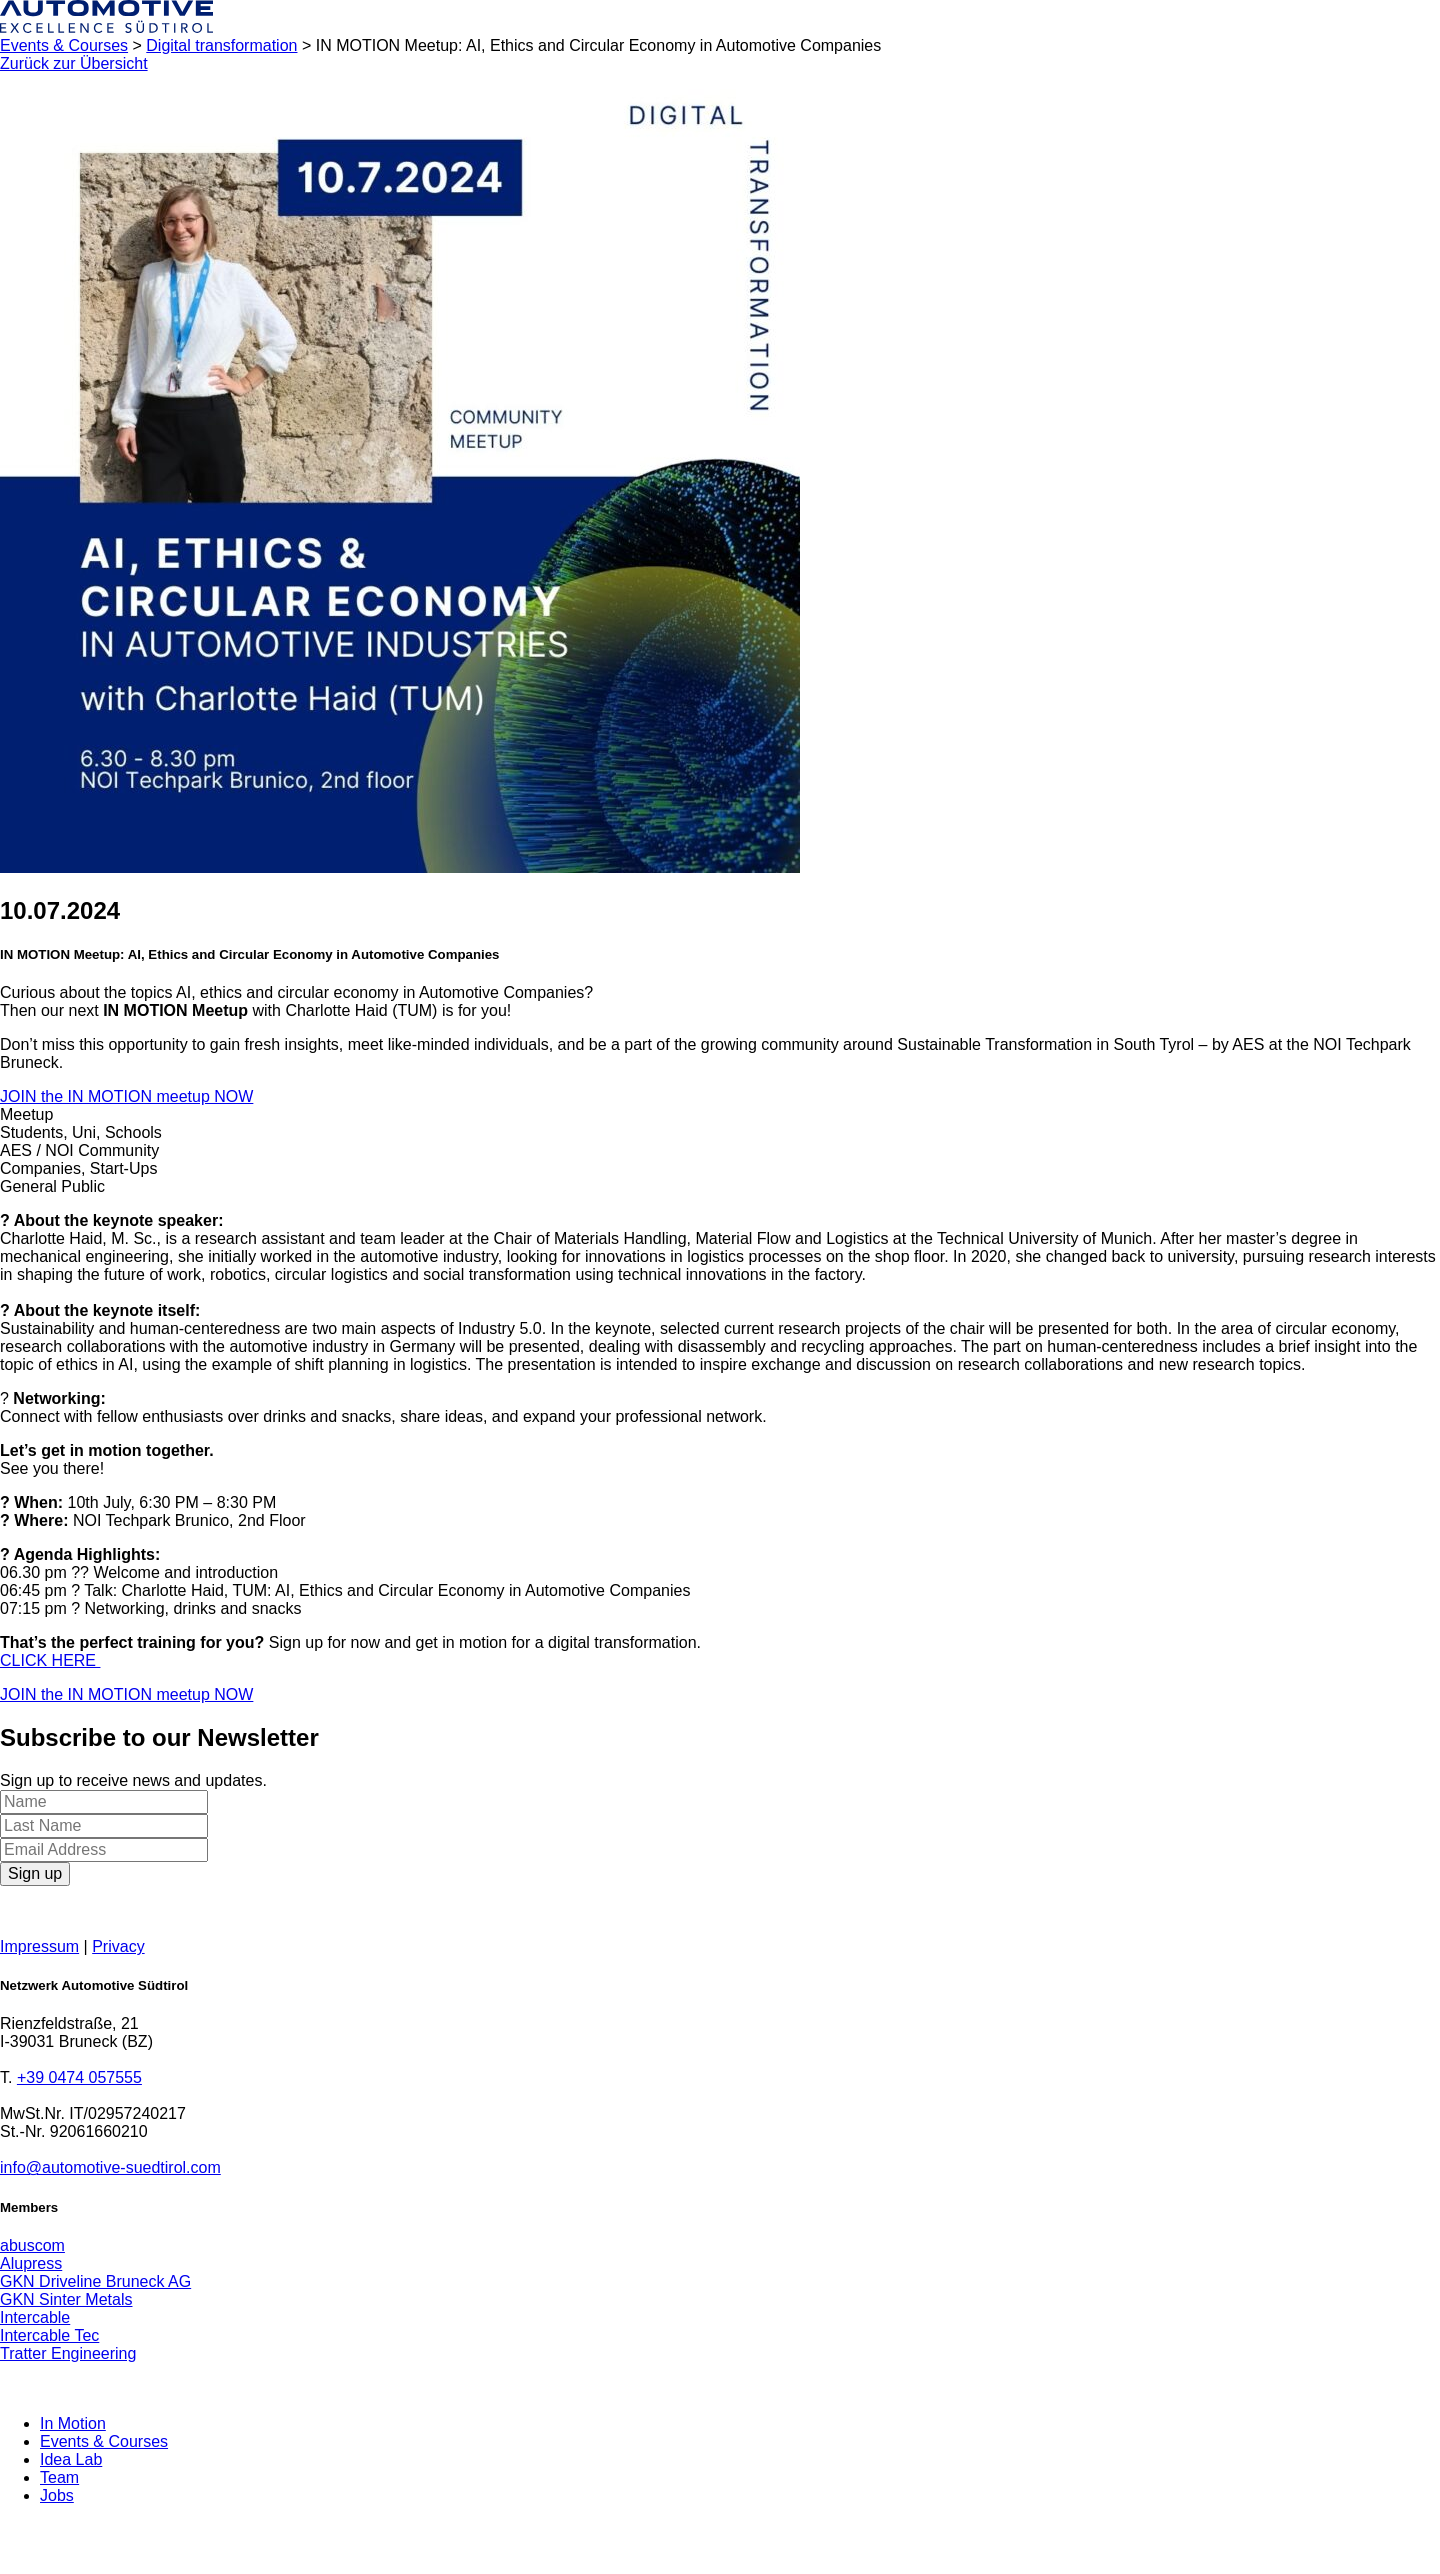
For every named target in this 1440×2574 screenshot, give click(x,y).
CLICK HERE (50, 1660)
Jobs (57, 2495)
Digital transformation (221, 45)
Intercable (35, 2317)
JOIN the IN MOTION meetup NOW (126, 1096)
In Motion (73, 2423)
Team (59, 2477)
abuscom (32, 2245)
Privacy (118, 1946)
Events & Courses (64, 45)
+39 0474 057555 (79, 2077)
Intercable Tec (49, 2335)
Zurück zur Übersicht (74, 63)
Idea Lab (71, 2459)
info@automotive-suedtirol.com (110, 2167)
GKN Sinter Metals (66, 2299)
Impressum (39, 1946)
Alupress (31, 2263)
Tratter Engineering (68, 2353)
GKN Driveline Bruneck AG (95, 2281)
